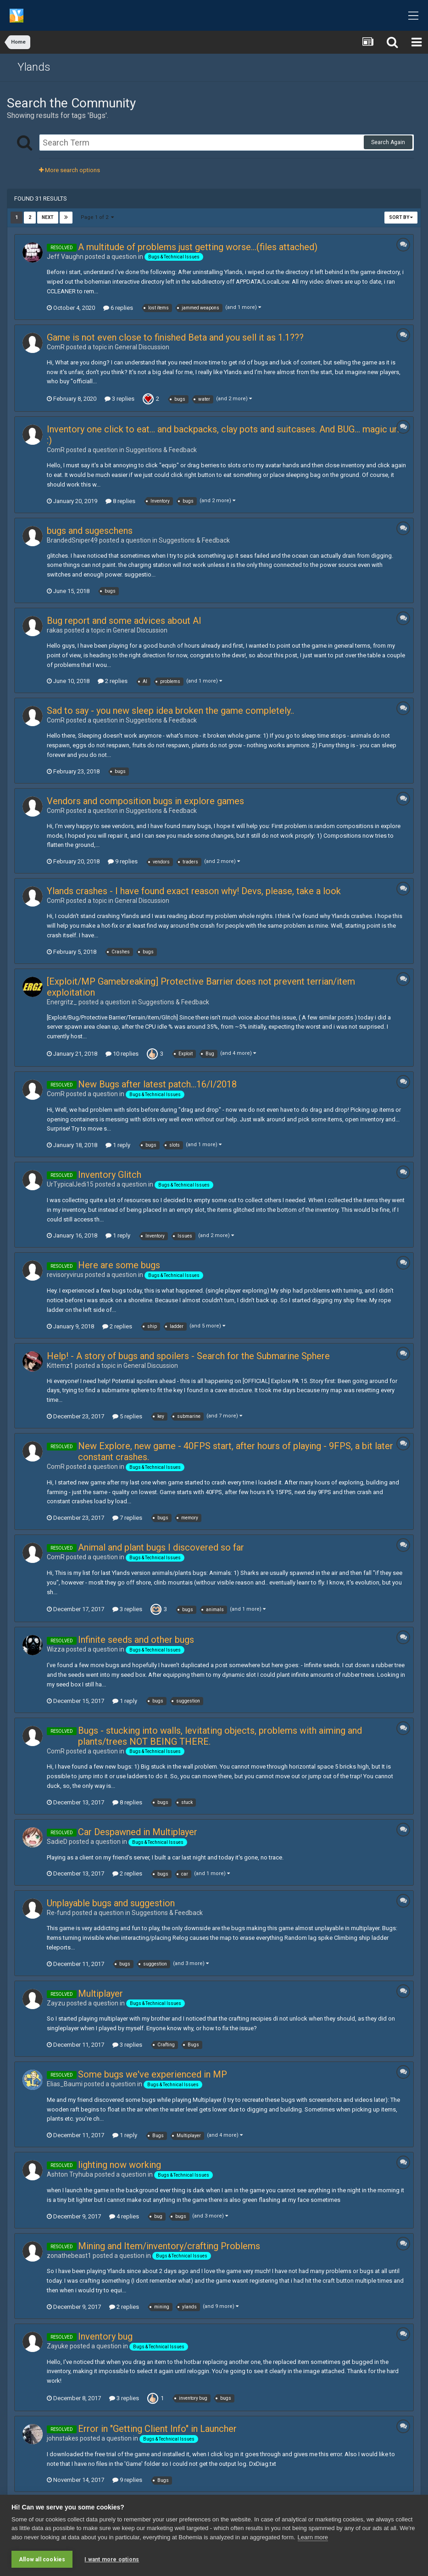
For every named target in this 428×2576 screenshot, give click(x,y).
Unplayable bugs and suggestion (111, 1903)
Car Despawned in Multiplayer (137, 1831)
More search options (69, 170)
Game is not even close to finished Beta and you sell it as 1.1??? (175, 337)
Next (48, 217)
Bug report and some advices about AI (124, 620)
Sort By (401, 217)
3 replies (119, 398)
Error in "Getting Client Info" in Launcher (157, 2428)
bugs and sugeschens (90, 530)
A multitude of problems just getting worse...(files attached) (197, 246)
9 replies (123, 861)
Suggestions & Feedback (161, 450)
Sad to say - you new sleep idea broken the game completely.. (170, 710)
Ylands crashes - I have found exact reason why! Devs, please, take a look (194, 890)
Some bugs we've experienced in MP (152, 2074)
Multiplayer (100, 1993)
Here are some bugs (119, 1265)
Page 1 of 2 (97, 217)
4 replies (124, 2216)
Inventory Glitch (109, 1174)
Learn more (313, 2537)
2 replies (113, 681)
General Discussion (142, 347)
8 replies (120, 501)
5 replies (127, 1416)
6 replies (118, 307)
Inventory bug (105, 2336)
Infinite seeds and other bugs (136, 1639)
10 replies (122, 1053)
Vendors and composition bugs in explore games (145, 800)
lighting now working (119, 2164)
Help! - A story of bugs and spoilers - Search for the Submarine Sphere (188, 1355)
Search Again (388, 142)
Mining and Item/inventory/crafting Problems (169, 2245)
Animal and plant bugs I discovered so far (161, 1547)
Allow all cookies (42, 2559)
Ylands (33, 67)
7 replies (127, 1517)
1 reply (118, 1145)
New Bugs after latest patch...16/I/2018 (157, 1084)
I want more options (111, 2559)
